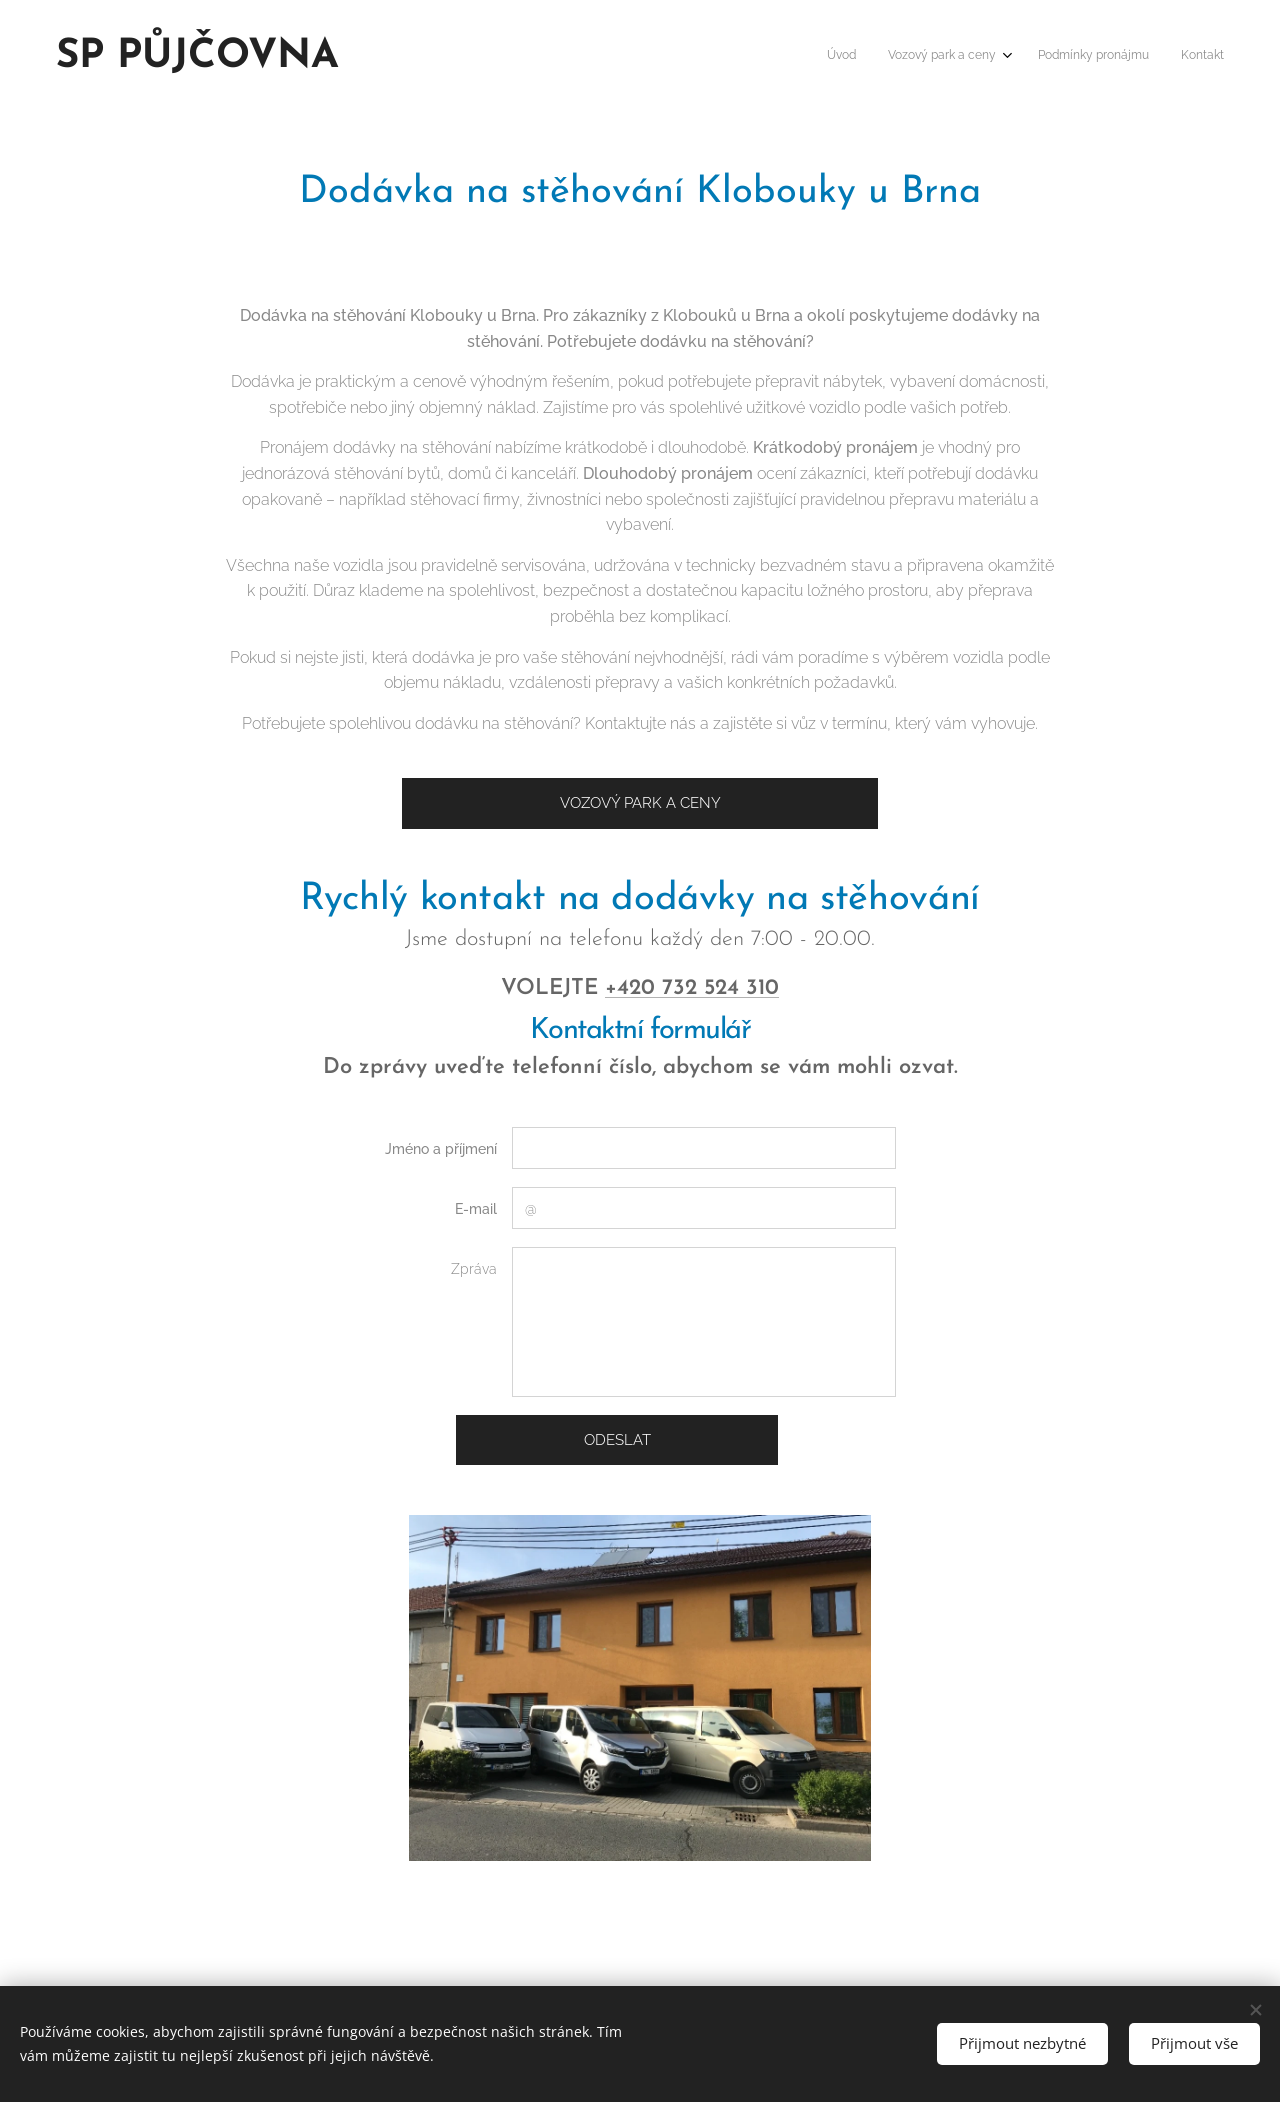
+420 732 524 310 (692, 988)
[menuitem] (1123, 57)
